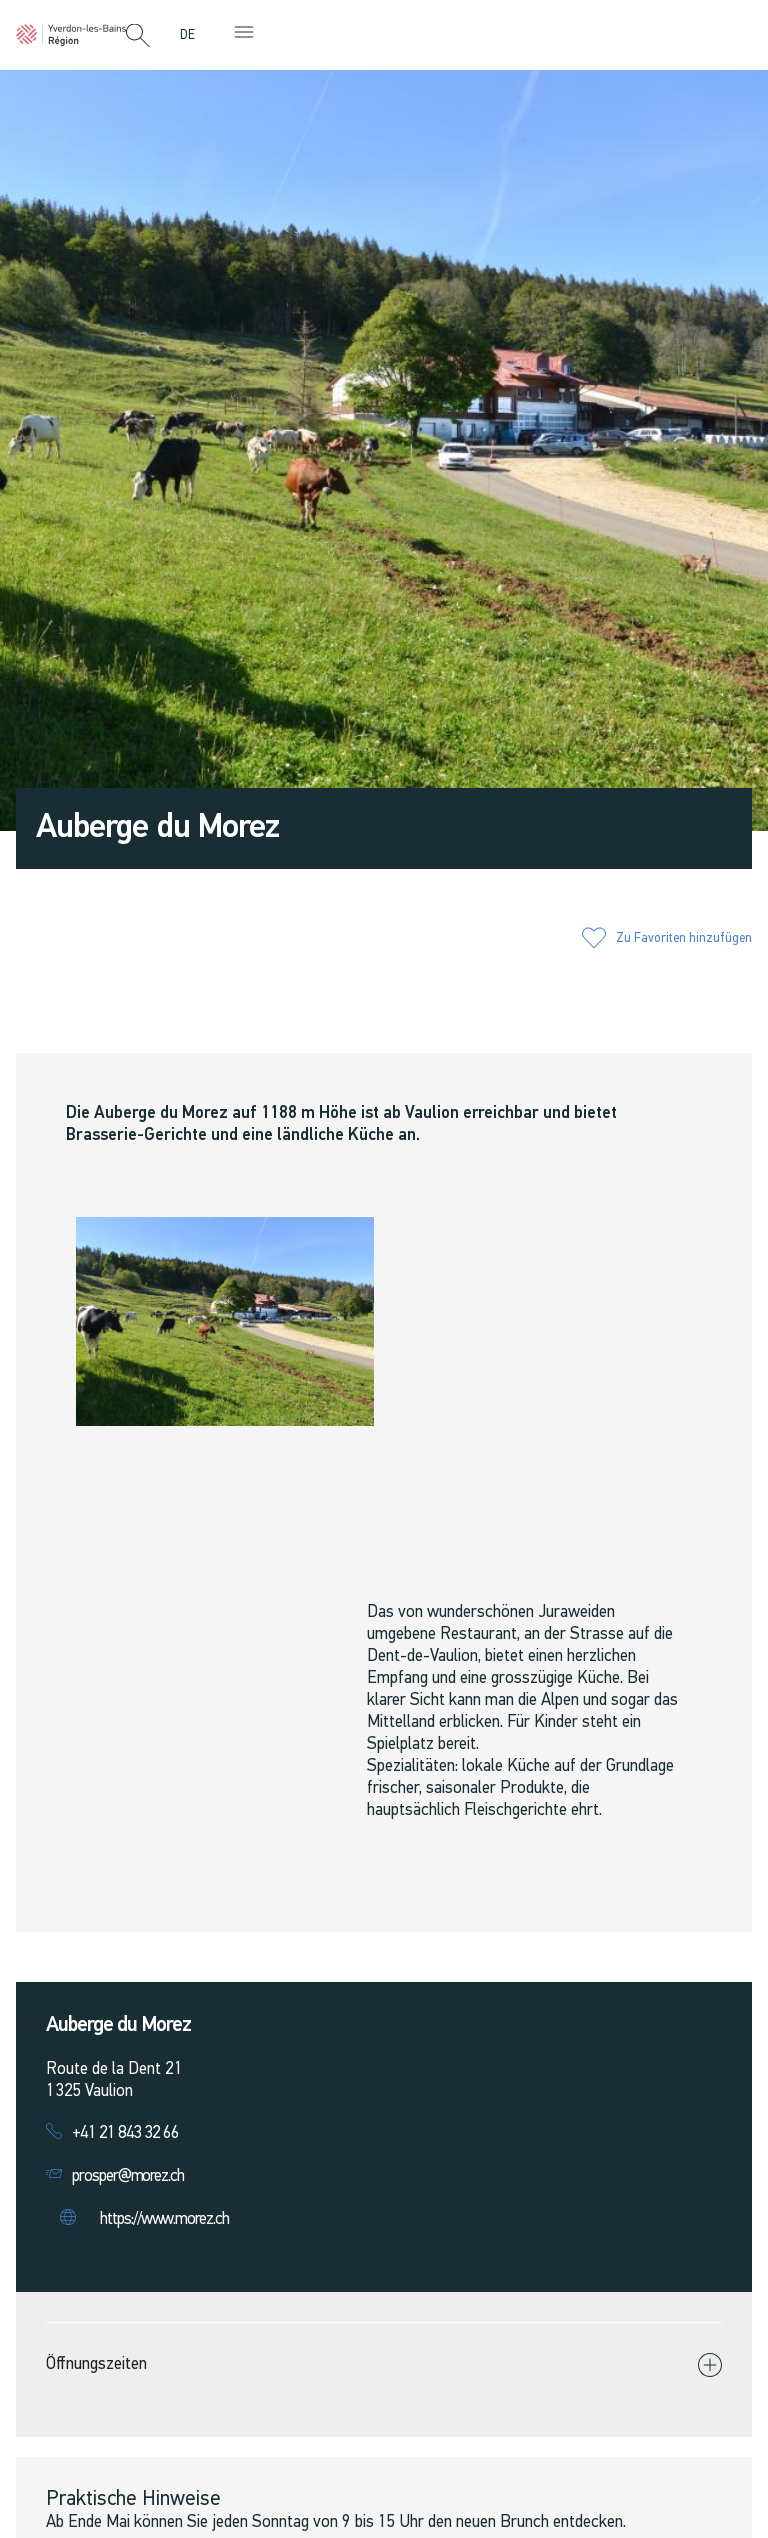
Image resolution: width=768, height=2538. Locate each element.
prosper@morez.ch (128, 2176)
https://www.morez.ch (164, 2219)
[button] (138, 37)
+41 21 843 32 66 (125, 2133)
